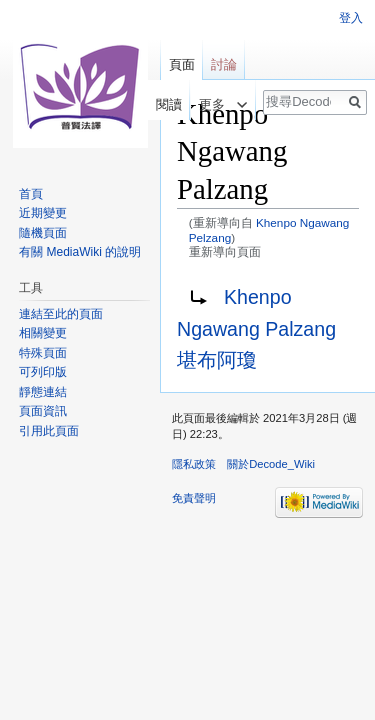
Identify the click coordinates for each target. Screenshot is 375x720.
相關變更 (43, 333)
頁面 (182, 64)
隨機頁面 (43, 233)
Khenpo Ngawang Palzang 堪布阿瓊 (256, 328)
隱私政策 (194, 464)
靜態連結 (43, 392)
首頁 (31, 194)
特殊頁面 (43, 353)
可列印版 (43, 372)
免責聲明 (194, 498)
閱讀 (160, 104)
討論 (224, 64)
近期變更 (43, 213)
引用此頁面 (49, 431)
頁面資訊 (43, 411)
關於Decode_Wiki (271, 464)
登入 (351, 18)
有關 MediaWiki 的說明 (80, 252)
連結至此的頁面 (61, 314)
